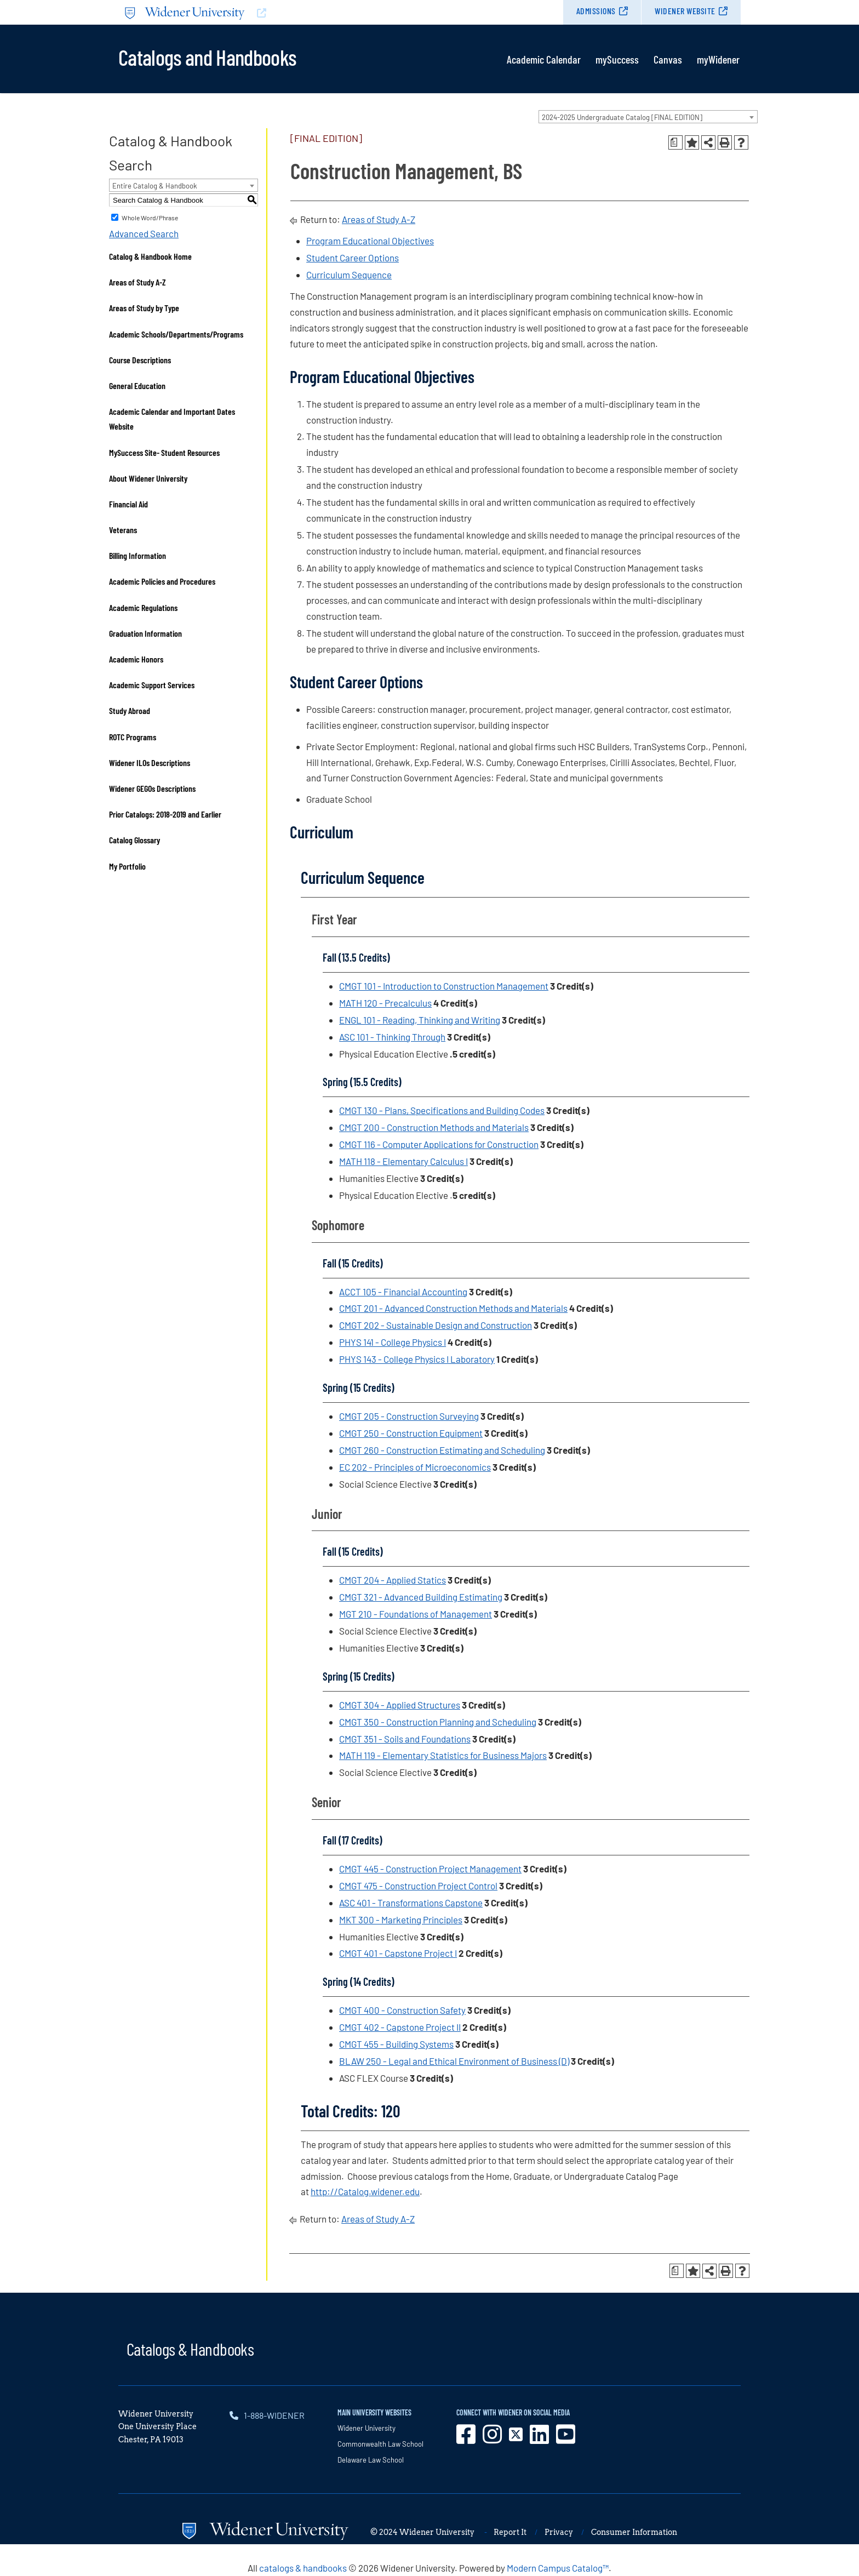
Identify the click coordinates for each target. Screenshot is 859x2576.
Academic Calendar (544, 59)
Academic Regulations (143, 607)
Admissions (596, 10)
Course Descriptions (140, 360)
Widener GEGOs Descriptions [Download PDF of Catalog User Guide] (152, 788)
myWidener (718, 59)
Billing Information (137, 555)
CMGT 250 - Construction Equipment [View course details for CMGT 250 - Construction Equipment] (411, 1432)
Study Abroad (129, 710)
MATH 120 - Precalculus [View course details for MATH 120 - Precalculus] (385, 1002)
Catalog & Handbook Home (150, 256)
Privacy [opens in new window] (559, 2532)
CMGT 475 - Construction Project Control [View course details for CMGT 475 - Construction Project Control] (418, 1885)
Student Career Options (352, 257)
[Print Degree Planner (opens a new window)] (675, 142)
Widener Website (685, 10)
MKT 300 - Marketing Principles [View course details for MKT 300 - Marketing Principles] (400, 1919)
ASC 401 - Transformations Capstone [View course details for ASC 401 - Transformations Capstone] (411, 1902)
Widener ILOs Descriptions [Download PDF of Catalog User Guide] (149, 762)
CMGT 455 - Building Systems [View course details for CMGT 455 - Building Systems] (396, 2043)
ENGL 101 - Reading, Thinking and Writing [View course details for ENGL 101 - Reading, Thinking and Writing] (419, 1019)
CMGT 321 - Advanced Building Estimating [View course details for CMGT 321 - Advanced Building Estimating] (420, 1596)
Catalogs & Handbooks (190, 2348)
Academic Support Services (151, 684)
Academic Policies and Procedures (162, 581)
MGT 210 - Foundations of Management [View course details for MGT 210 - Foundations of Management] (415, 1613)
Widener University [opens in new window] (366, 2428)
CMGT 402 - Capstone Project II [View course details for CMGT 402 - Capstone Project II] (400, 2026)
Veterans (123, 529)
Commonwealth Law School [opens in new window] (380, 2444)
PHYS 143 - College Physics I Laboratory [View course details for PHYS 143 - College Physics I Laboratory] (417, 1358)
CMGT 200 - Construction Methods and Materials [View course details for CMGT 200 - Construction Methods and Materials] (434, 1127)
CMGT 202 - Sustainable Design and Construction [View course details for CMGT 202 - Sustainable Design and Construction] (435, 1325)
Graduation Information (145, 633)
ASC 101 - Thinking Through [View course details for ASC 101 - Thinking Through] (392, 1036)
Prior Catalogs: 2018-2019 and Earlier (165, 814)
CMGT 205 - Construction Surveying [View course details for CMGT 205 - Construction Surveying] (409, 1415)
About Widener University (148, 478)
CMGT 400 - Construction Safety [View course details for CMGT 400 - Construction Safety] (402, 2009)
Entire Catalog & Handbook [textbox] (154, 185)
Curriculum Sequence (349, 274)
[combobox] (648, 116)
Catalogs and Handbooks (207, 56)
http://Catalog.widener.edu (365, 2191)
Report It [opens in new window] (510, 2532)
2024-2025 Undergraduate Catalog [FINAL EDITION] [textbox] (622, 117)
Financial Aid (128, 504)
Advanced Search (144, 233)
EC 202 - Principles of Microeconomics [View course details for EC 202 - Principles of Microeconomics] (415, 1466)
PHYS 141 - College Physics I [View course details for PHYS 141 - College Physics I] (392, 1341)
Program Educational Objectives (370, 240)
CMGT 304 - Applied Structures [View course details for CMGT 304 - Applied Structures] (399, 1704)
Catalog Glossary (134, 840)
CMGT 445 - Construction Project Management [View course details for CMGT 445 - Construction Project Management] (430, 1868)
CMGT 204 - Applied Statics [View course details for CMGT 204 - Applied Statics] (392, 1579)
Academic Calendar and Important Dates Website (172, 418)
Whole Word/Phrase (150, 217)
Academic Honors (136, 659)
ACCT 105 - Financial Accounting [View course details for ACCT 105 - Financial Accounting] (403, 1291)
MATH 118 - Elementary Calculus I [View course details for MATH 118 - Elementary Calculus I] (403, 1161)
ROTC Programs (132, 737)
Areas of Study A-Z (137, 282)
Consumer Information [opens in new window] (634, 2532)
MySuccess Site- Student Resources (164, 452)
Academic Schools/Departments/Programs (176, 334)
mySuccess (617, 59)
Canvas (668, 59)
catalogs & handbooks (303, 2567)
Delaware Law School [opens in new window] (370, 2459)
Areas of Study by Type (144, 307)
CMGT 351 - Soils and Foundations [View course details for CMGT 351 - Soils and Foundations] (405, 1738)
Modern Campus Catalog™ (558, 2567)
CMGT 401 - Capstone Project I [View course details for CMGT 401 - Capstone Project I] (398, 1952)
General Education (137, 385)
